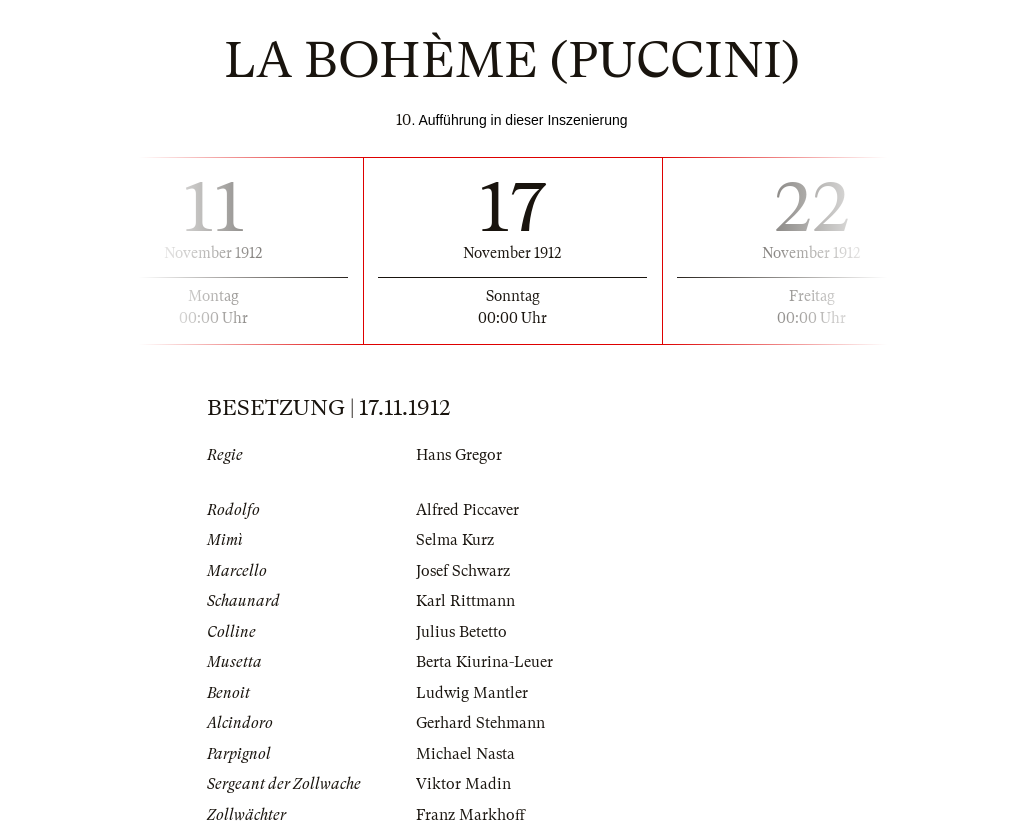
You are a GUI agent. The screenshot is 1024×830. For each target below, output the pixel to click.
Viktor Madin (463, 784)
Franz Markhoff (470, 815)
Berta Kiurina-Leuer (484, 662)
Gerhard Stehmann (480, 723)
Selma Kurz (455, 540)
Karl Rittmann (465, 601)
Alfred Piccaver (467, 510)
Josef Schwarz (463, 571)
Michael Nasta (465, 754)
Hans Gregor (459, 455)
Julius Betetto (461, 632)
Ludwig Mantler (472, 693)
